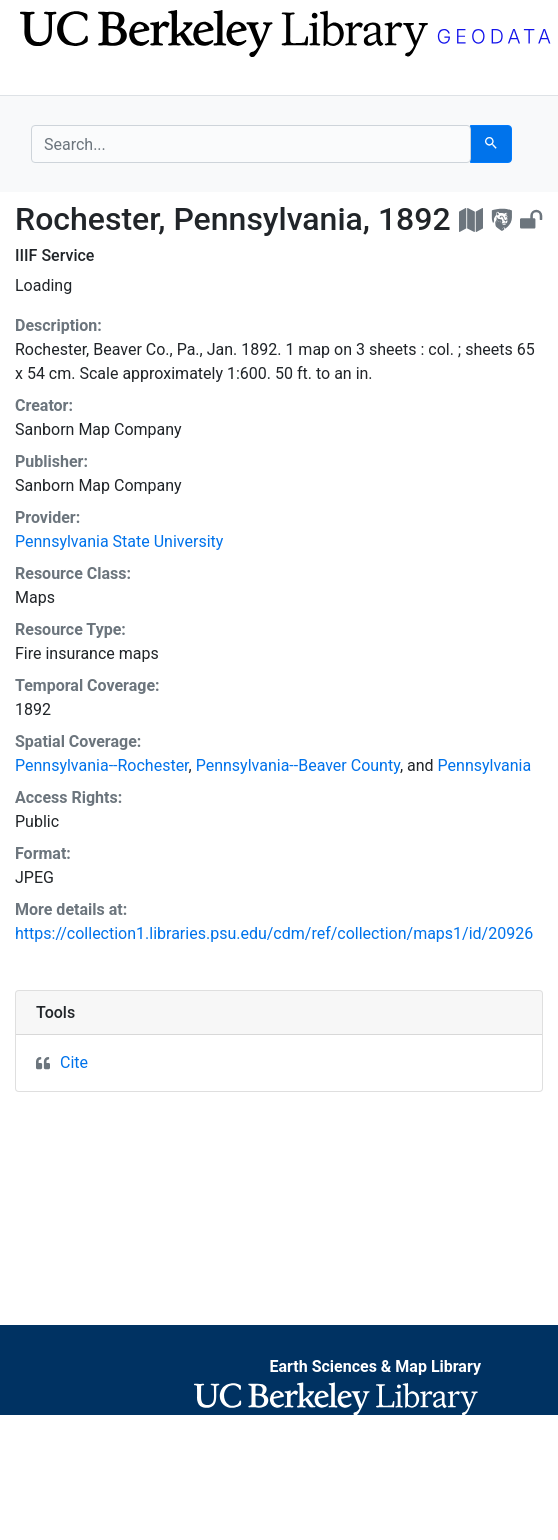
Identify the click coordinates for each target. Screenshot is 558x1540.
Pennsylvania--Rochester (102, 765)
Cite (74, 1062)
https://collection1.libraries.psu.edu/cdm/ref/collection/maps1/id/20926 (274, 933)
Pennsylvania (485, 765)
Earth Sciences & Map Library (375, 1366)
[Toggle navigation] (44, 78)
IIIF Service (54, 255)
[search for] (251, 144)
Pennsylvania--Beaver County (298, 765)
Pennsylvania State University (119, 541)
